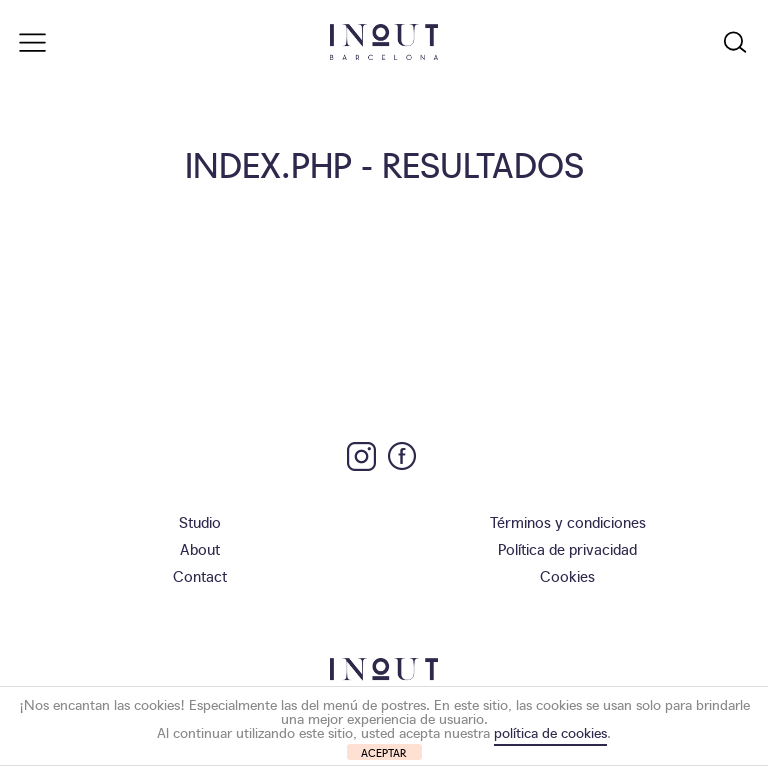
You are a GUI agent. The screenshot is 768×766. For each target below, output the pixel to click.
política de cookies (550, 732)
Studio (200, 521)
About (200, 548)
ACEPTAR (384, 752)
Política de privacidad (567, 548)
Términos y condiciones (568, 521)
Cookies (567, 575)
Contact (200, 575)
